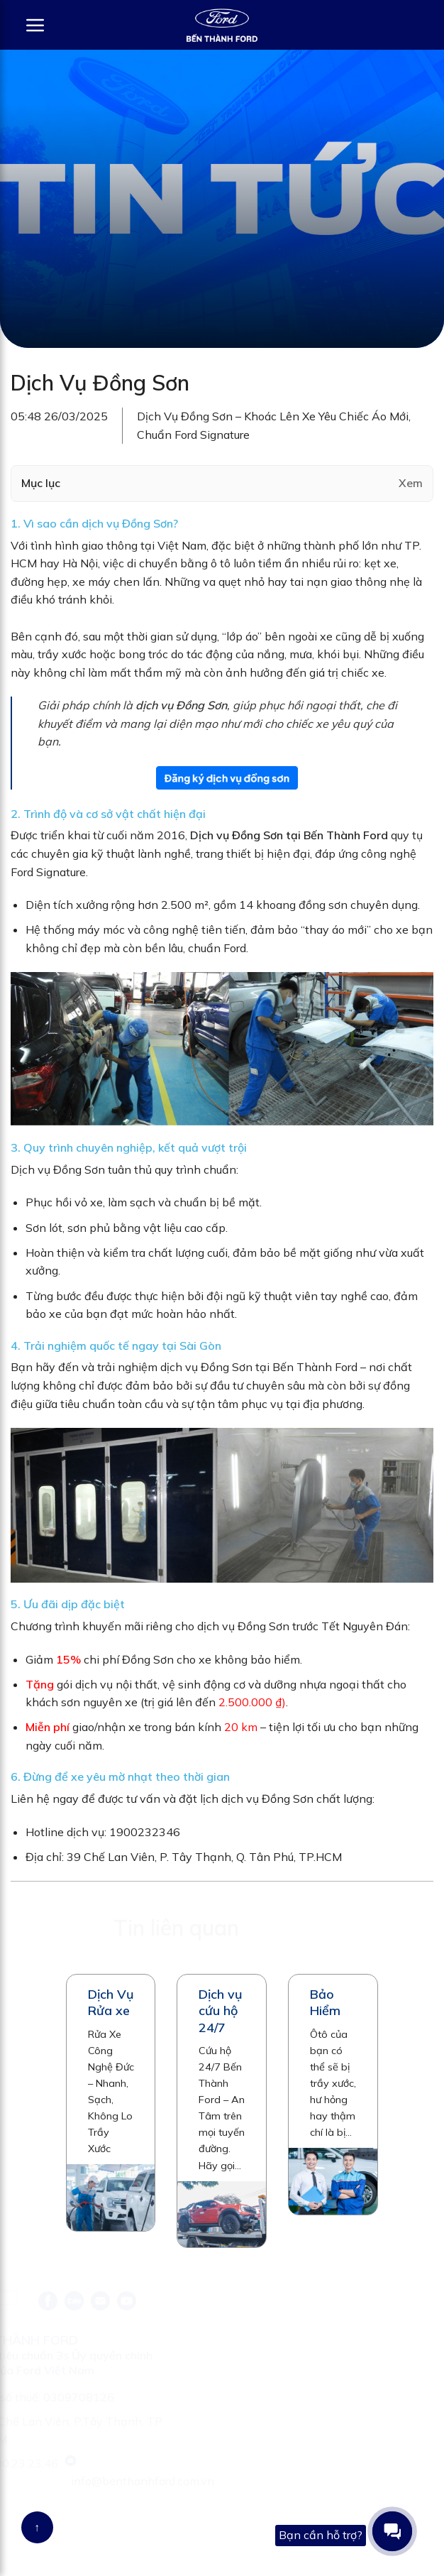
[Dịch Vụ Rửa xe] (111, 2197)
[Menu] (28, 25)
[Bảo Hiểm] (333, 2181)
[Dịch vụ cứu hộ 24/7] (221, 2214)
